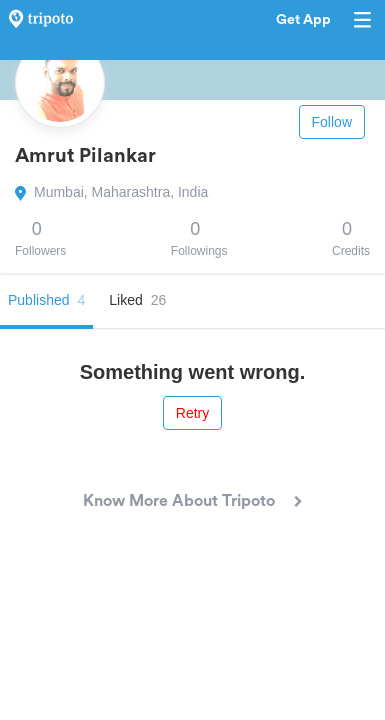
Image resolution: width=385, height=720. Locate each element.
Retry (192, 413)
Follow (332, 122)
